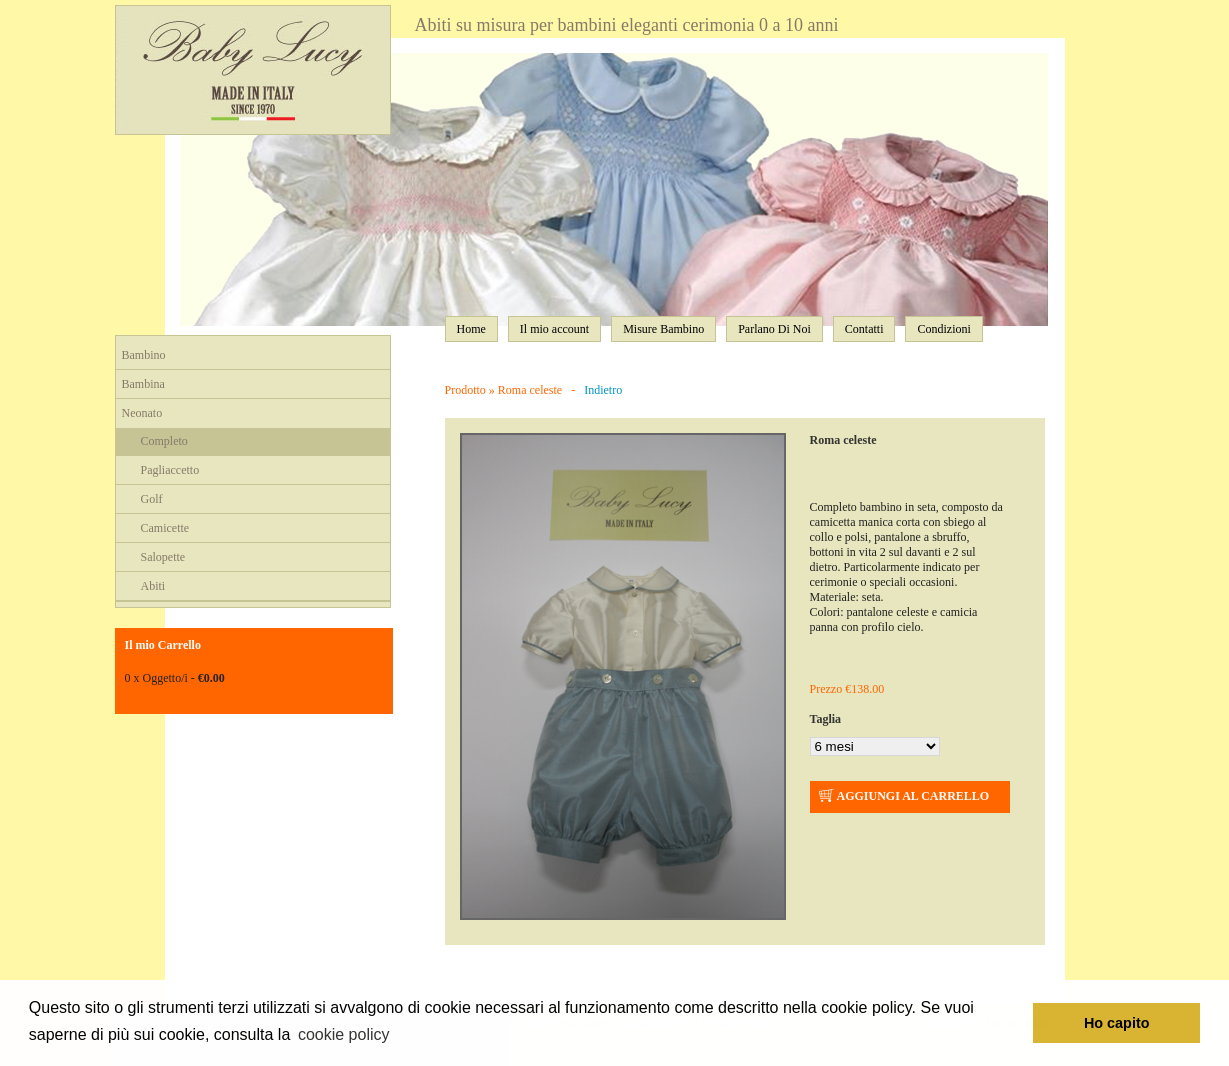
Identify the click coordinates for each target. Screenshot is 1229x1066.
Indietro (603, 390)
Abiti (153, 586)
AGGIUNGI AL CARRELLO (902, 797)
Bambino (144, 355)
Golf (152, 499)
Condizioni (943, 329)
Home (471, 329)
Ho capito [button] (1117, 1023)
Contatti (864, 329)
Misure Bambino (663, 329)
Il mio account (554, 329)
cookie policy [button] (344, 1034)
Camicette (165, 528)
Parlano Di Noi (774, 329)
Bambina (143, 384)
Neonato (142, 413)
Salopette (163, 557)
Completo (164, 441)
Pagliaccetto (170, 470)
